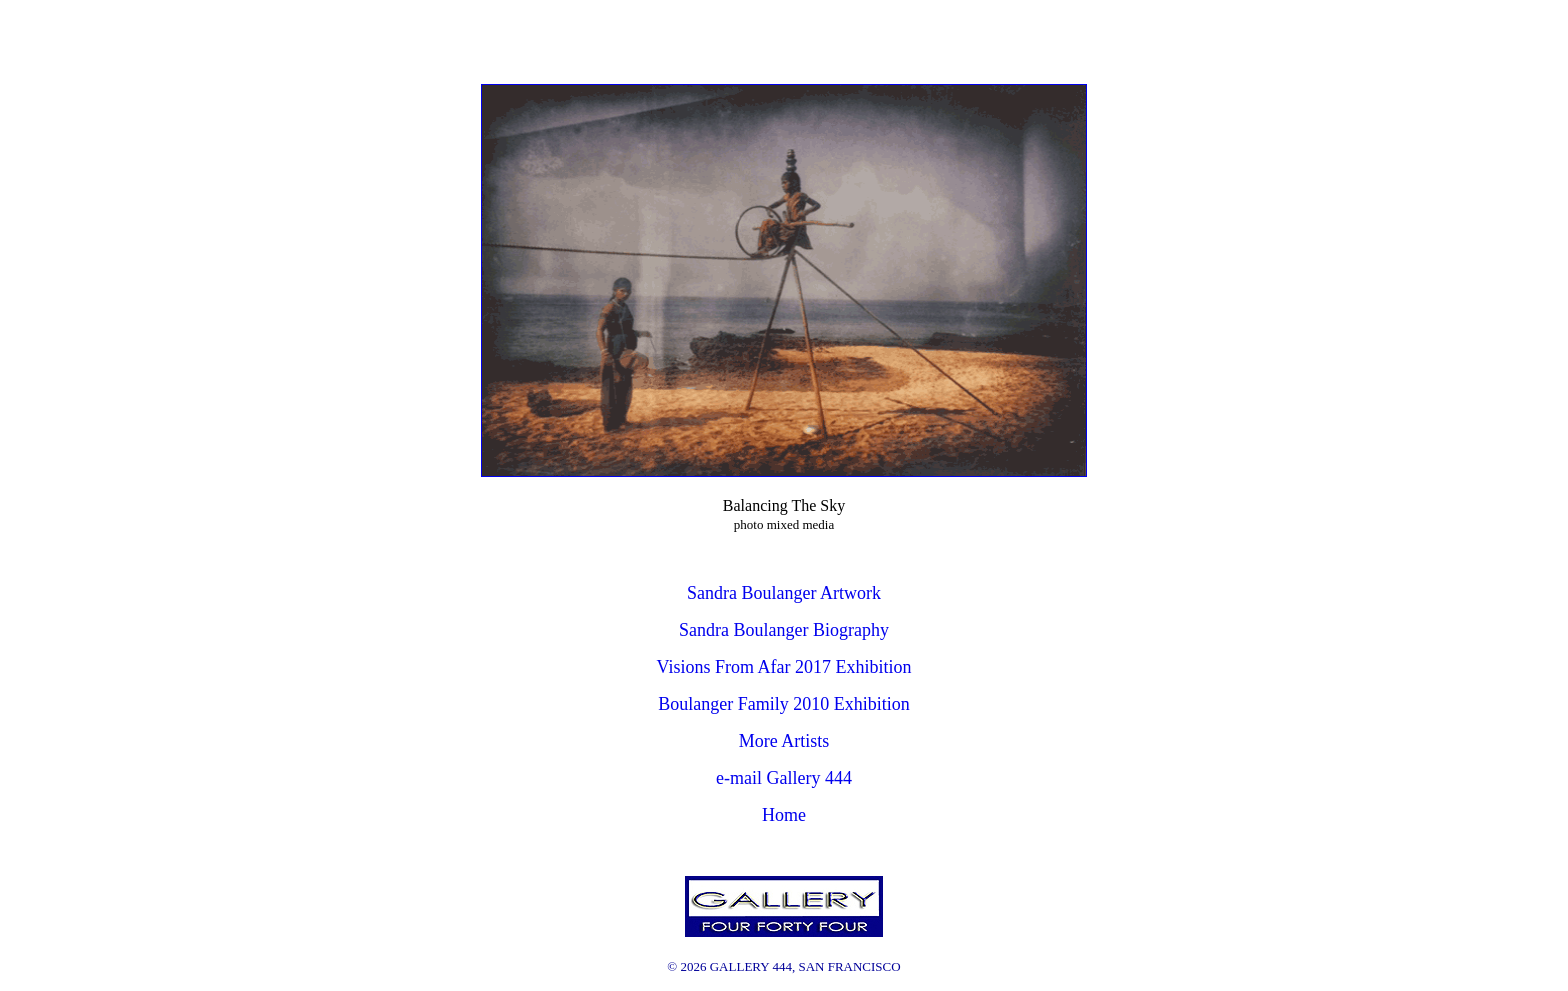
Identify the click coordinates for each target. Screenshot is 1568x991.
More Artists (784, 741)
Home (784, 815)
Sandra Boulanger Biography (784, 630)
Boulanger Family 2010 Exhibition (783, 704)
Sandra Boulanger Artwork (784, 593)
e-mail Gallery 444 (784, 778)
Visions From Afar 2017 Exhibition (784, 667)
